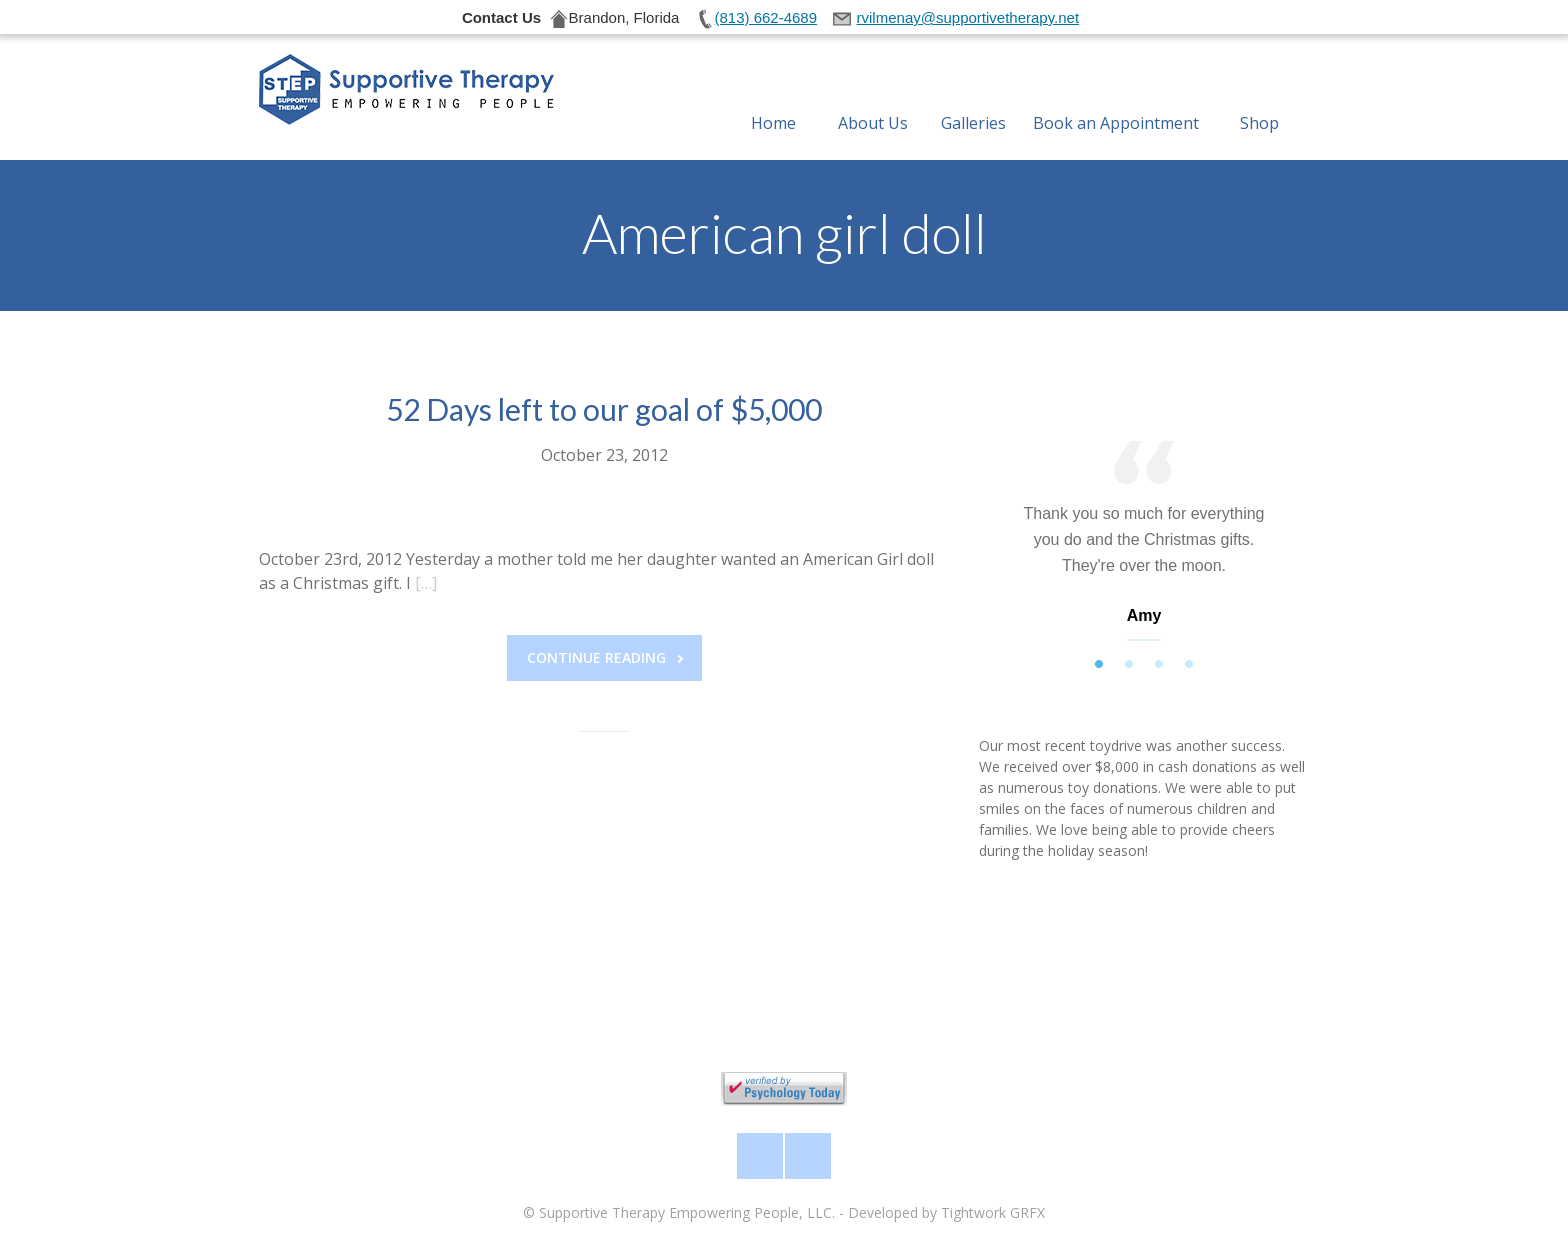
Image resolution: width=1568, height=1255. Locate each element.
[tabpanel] (1144, 545)
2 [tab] (1129, 665)
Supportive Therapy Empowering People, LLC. (687, 1212)
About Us (873, 99)
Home (773, 99)
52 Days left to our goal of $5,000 (604, 409)
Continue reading (605, 657)
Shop (1259, 99)
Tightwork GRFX (993, 1212)
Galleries (973, 99)
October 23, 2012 (604, 455)
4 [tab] (1189, 665)
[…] (426, 583)
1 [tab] (1099, 665)
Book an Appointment (1116, 99)
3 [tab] (1159, 665)
